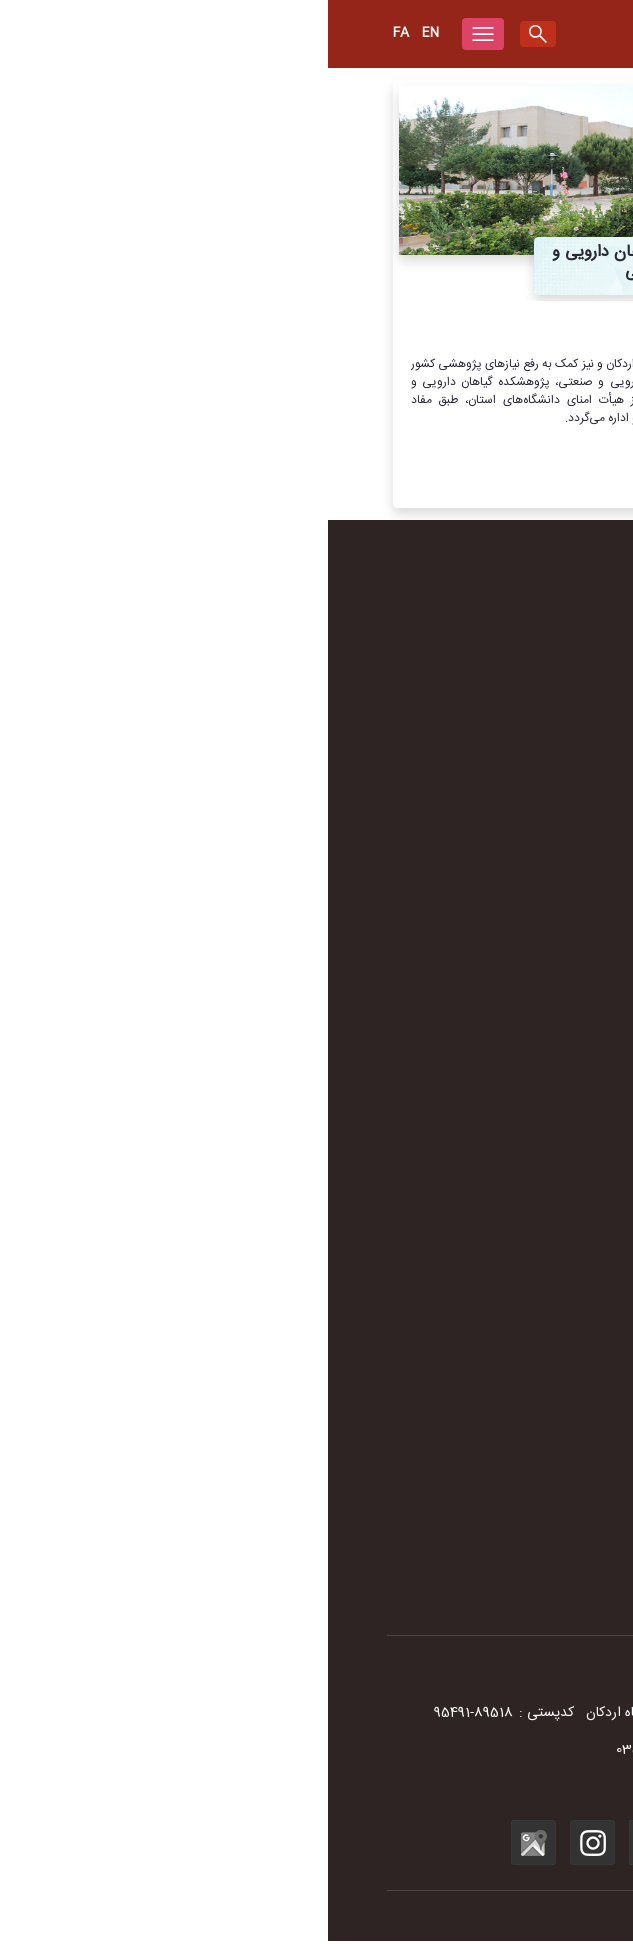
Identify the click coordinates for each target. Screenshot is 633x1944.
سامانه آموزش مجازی (518, 1374)
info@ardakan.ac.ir (409, 1790)
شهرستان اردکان (532, 781)
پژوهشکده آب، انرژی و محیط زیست (479, 1193)
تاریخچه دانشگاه (532, 606)
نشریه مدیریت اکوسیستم (508, 1524)
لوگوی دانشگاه (538, 656)
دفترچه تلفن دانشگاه (521, 756)
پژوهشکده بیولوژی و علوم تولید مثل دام (468, 1218)
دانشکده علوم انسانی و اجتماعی (492, 1068)
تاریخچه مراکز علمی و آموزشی (495, 631)
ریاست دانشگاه (535, 912)
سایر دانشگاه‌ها (536, 1349)
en (102, 33)
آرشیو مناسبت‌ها (531, 831)
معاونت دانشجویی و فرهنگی (500, 987)
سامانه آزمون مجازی (521, 1399)
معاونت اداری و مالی (520, 962)
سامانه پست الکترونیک (514, 1424)
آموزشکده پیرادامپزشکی (511, 1143)
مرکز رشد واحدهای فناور (512, 1168)
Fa (73, 33)
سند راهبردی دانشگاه (520, 731)
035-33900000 (492, 1753)
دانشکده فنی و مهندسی (513, 1093)
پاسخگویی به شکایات (519, 1549)
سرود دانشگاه (540, 681)
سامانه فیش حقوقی (523, 1474)
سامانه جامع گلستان (522, 1449)
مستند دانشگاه (537, 706)
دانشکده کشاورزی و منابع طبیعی (489, 1118)
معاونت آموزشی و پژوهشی (503, 937)
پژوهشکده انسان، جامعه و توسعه (487, 1268)
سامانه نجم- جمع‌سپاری (513, 1574)
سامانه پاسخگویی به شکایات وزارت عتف (470, 1599)
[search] (210, 34)
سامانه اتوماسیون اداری (513, 1499)
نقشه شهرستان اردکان (517, 806)
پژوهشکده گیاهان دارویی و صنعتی (483, 1243)
